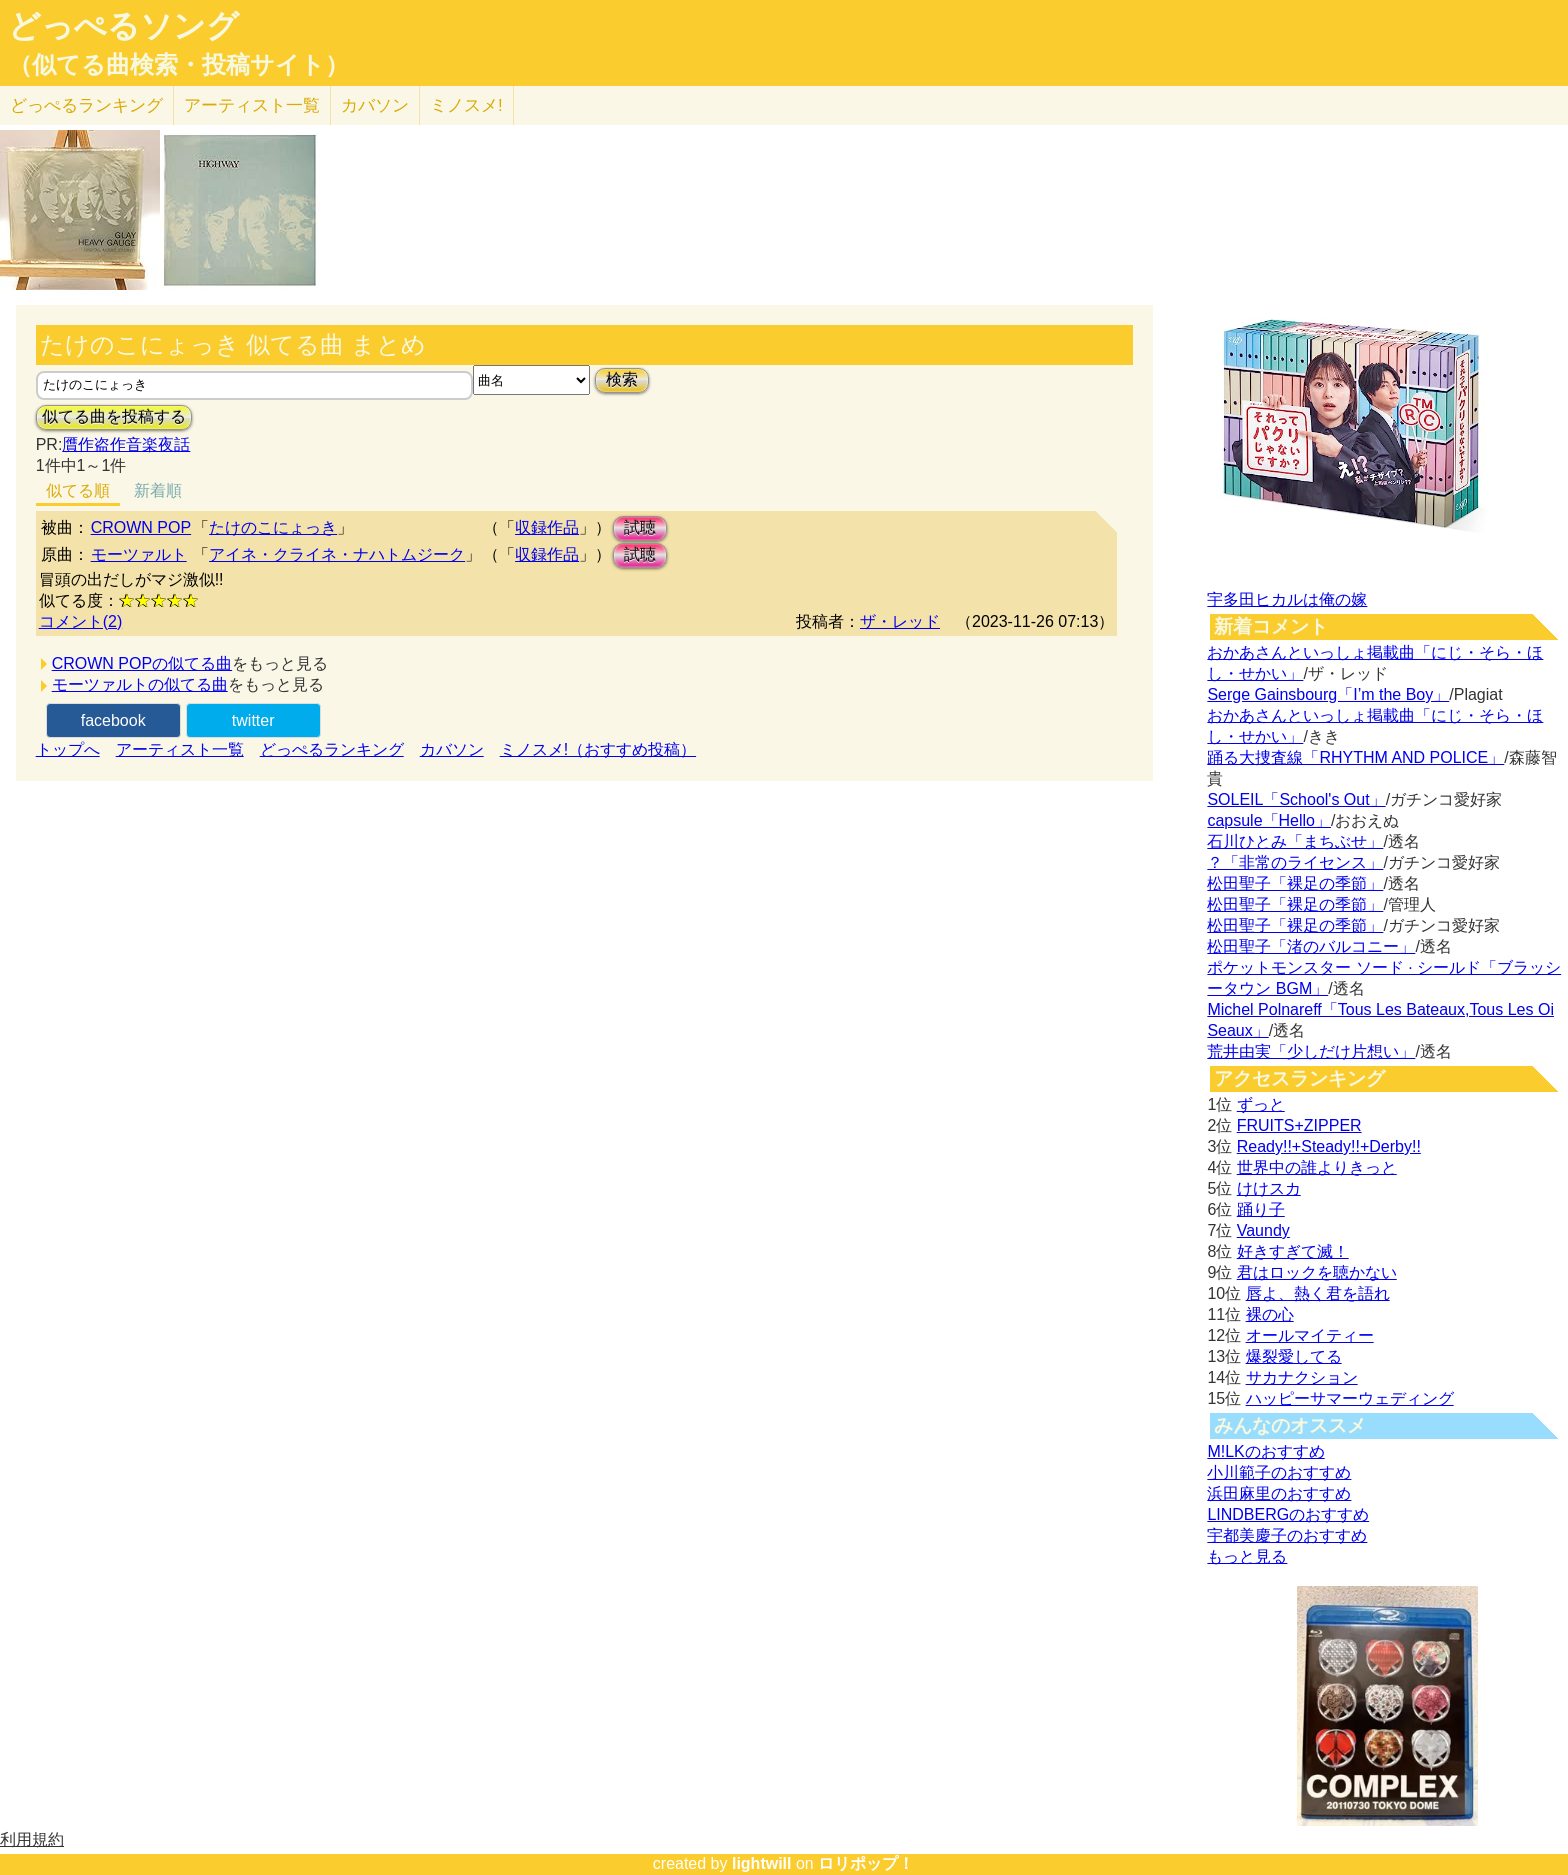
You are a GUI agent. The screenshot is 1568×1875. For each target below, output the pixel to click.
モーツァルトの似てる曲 (140, 684)
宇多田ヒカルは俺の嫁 (1287, 599)
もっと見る (1247, 1556)
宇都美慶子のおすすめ (1287, 1535)
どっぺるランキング (332, 749)
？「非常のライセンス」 (1295, 862)
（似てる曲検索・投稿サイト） (178, 65)
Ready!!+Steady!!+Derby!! (1329, 1146)
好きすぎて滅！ (1293, 1251)
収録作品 (547, 527)
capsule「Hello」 (1269, 820)
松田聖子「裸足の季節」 (1295, 883)
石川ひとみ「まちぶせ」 (1295, 841)
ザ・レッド (900, 621)
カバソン (375, 105)
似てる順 (78, 490)
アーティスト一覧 (180, 749)
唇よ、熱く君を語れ (1318, 1293)
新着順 (158, 490)
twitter (253, 720)
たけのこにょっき (273, 527)
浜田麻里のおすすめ (1279, 1493)
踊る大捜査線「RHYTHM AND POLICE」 (1355, 757)
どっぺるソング (123, 26)
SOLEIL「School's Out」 (1296, 799)
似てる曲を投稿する (114, 416)
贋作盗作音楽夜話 (126, 444)
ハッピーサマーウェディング (1350, 1398)
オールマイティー (1310, 1335)
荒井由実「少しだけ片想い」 (1311, 1051)
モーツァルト (139, 554)
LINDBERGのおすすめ (1288, 1514)
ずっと (1261, 1104)
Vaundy (1263, 1230)
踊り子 (1261, 1209)
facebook (113, 720)
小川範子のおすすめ (1279, 1472)
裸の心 (1270, 1314)
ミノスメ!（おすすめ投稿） (598, 749)
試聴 (640, 527)
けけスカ (1269, 1188)
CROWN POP (141, 527)
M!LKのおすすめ (1265, 1451)
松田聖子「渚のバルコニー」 (1311, 946)
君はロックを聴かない (1317, 1272)
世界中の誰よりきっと (1317, 1167)
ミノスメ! (466, 105)
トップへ (68, 749)
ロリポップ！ (866, 1863)
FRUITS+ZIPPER (1299, 1125)
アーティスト (252, 105)
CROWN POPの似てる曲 (142, 663)
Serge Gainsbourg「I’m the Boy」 (1328, 694)
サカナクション (1302, 1377)
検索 (622, 379)
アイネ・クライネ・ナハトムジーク (337, 554)
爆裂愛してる (1294, 1356)
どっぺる (86, 105)
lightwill (762, 1863)
